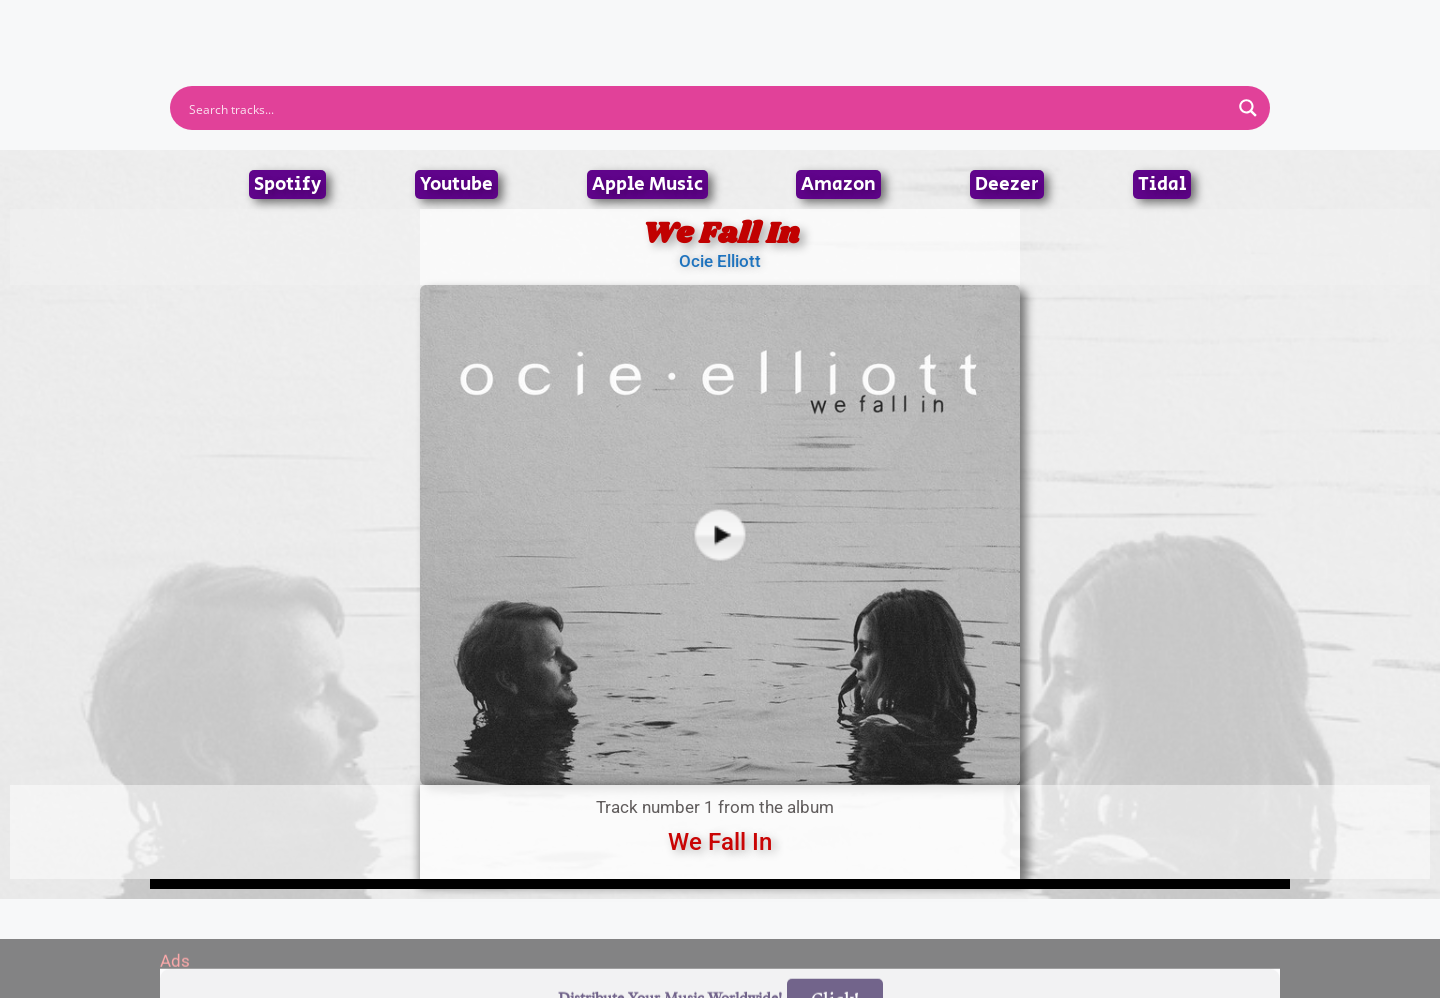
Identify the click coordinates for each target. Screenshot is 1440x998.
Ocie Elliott (720, 261)
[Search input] (707, 108)
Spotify (287, 184)
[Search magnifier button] (1248, 108)
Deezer (1007, 184)
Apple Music (647, 184)
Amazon (838, 184)
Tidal (1162, 184)
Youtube (456, 184)
